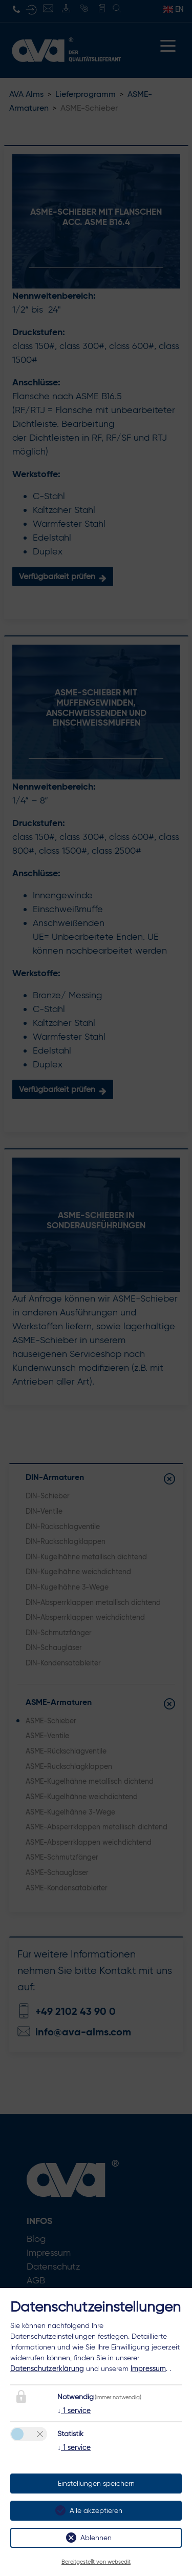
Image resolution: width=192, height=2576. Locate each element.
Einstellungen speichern (96, 2483)
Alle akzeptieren (96, 2510)
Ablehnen (96, 2537)
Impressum (148, 2368)
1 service (74, 2410)
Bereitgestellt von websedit (96, 2561)
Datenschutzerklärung (47, 2368)
